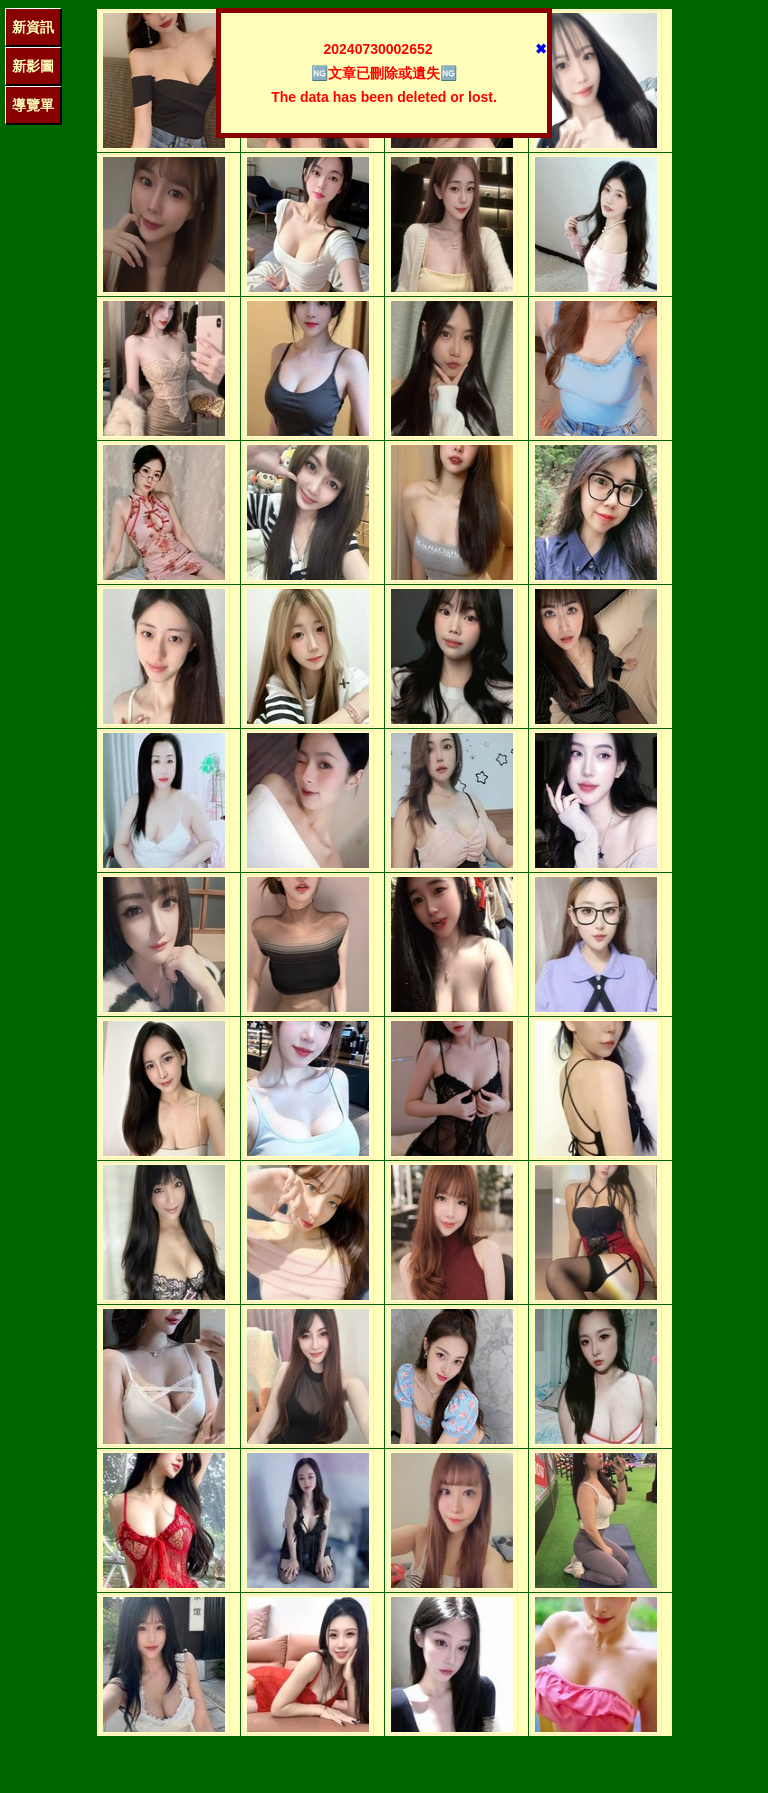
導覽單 (33, 105)
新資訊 (33, 27)
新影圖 (33, 66)
